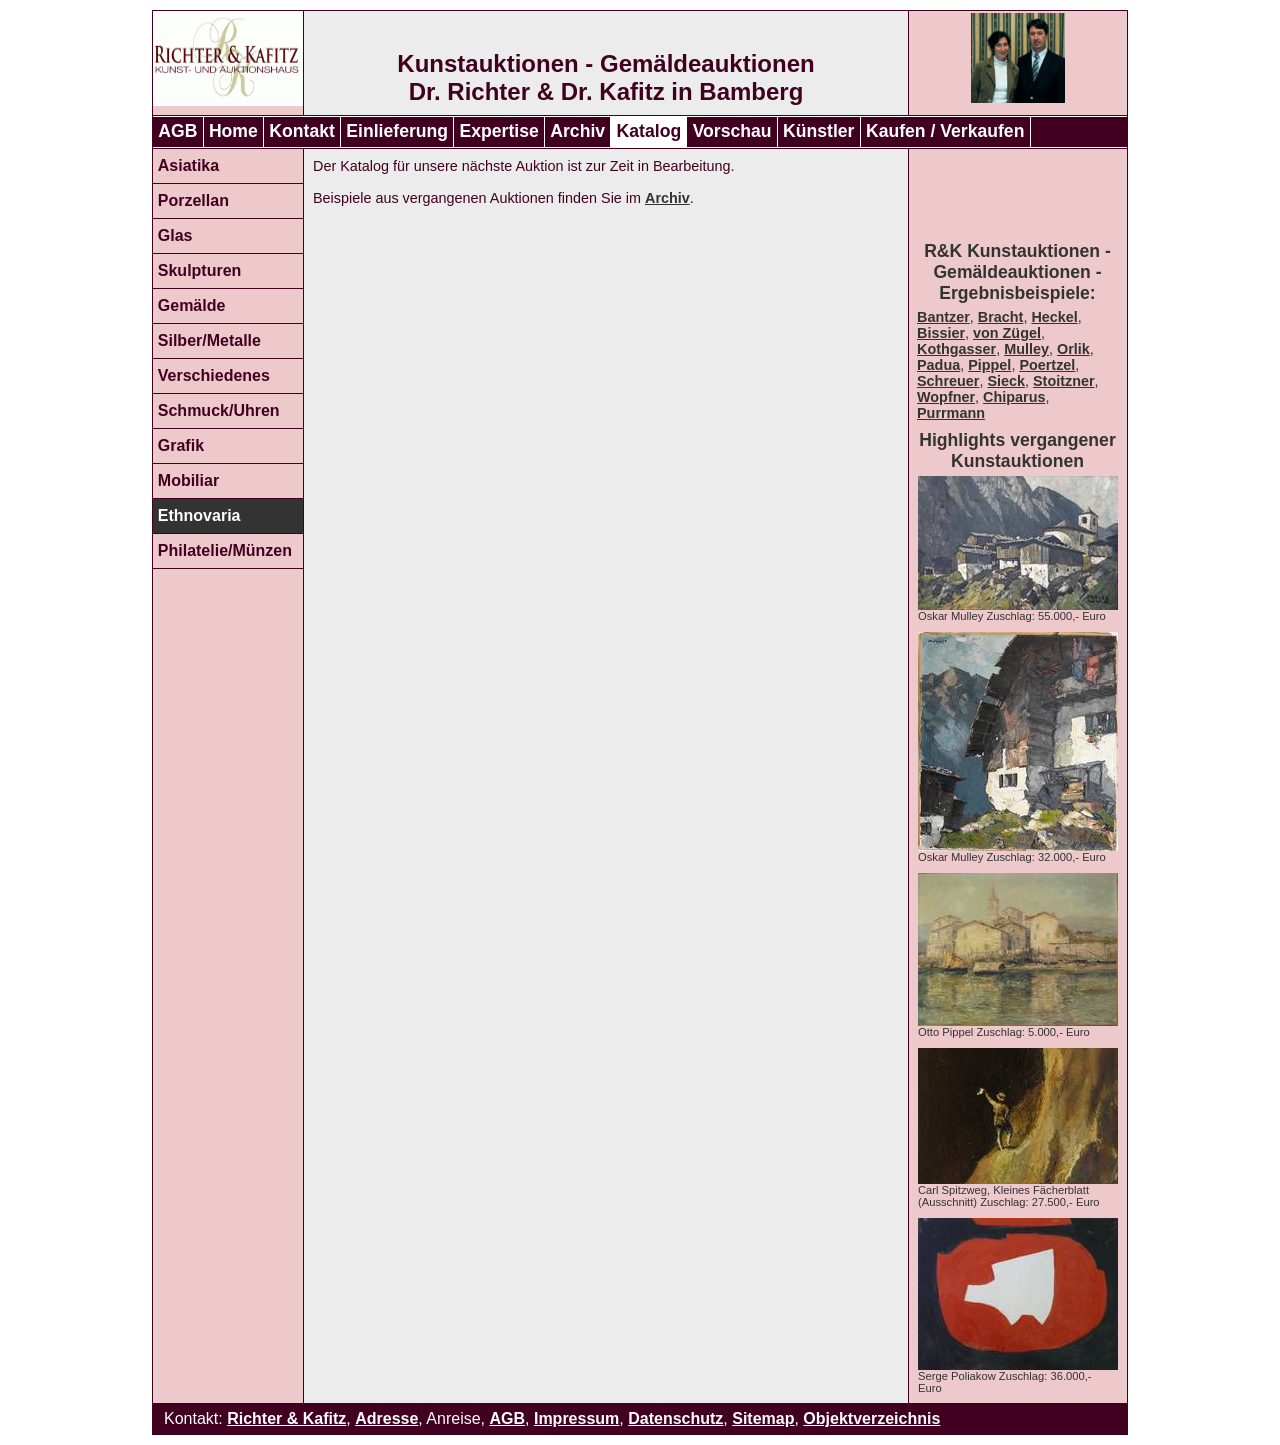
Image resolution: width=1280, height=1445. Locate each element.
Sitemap (763, 1418)
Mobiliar (188, 480)
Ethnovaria (199, 515)
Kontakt (302, 131)
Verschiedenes (214, 375)
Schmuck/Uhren (219, 410)
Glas (175, 235)
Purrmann (951, 413)
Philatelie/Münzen (225, 550)
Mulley (1026, 349)
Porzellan (193, 200)
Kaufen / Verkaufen (945, 131)
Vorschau (732, 131)
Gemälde (192, 305)
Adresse (386, 1418)
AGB (177, 131)
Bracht (1001, 317)
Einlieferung (397, 131)
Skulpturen (200, 270)
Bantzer (943, 317)
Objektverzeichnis (871, 1418)
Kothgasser (956, 349)
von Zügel (1007, 333)
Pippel (989, 365)
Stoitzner (1064, 381)
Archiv (577, 131)
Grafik (181, 445)
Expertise (499, 131)
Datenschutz (675, 1418)
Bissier (941, 333)
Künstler (818, 131)
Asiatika (188, 165)
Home (233, 131)
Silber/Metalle (209, 340)
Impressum (576, 1418)
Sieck (1006, 381)
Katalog (649, 131)
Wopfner (946, 397)
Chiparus (1014, 397)
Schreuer (948, 381)
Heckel (1054, 317)
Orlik (1073, 349)
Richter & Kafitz (286, 1418)
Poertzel (1047, 365)
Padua (938, 365)
